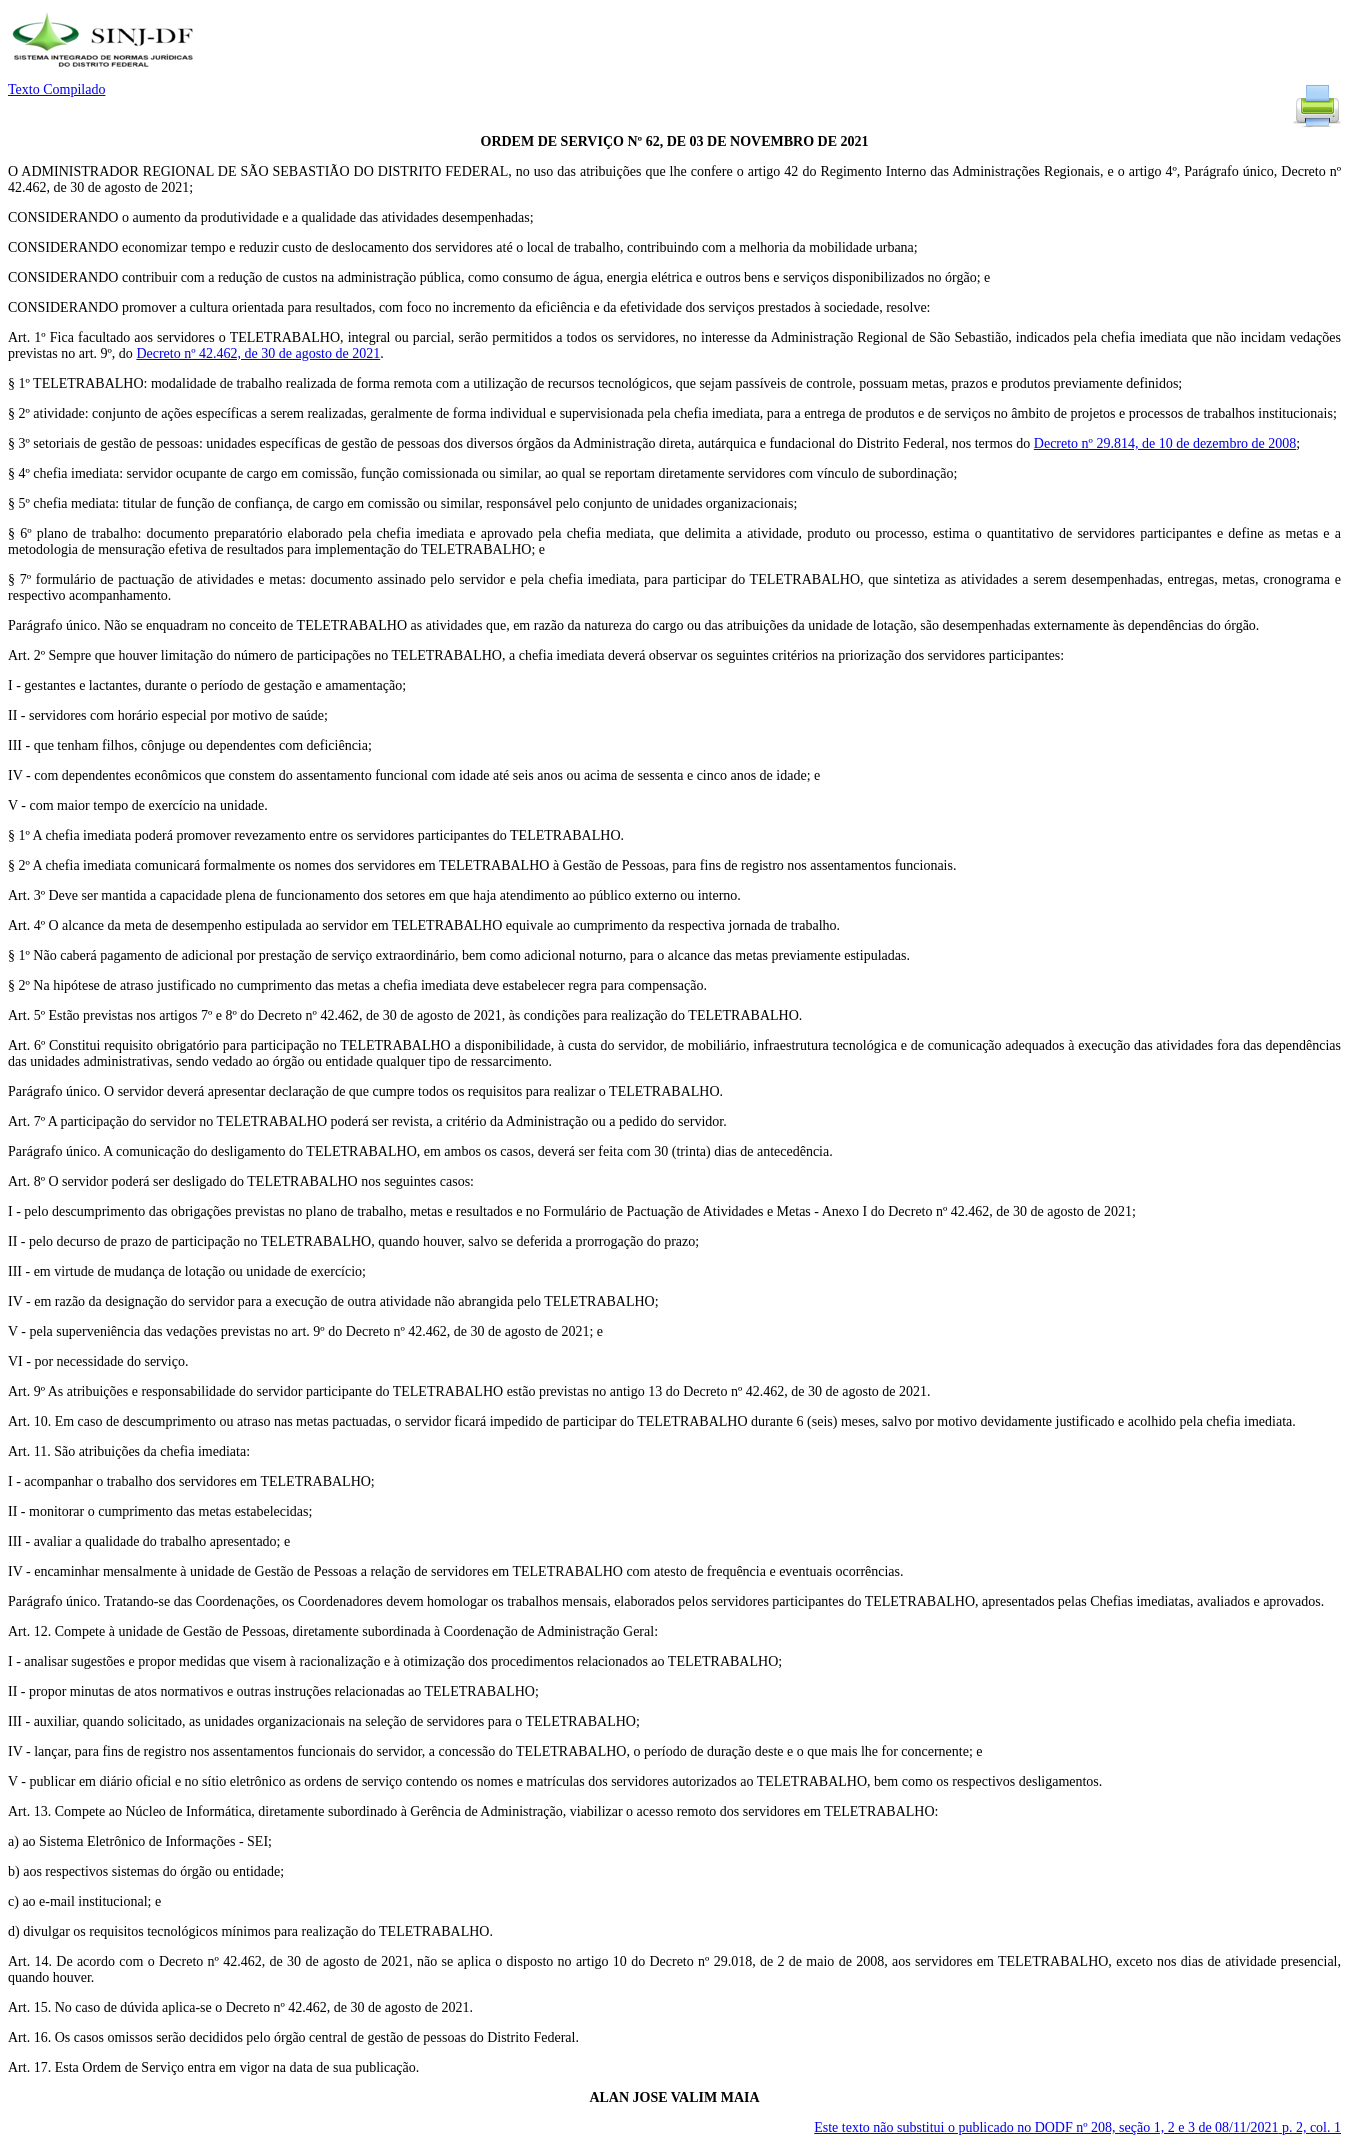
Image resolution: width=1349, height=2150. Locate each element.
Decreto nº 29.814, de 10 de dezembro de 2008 (1165, 443)
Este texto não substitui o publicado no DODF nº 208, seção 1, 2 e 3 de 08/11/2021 (1077, 2127)
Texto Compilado (56, 89)
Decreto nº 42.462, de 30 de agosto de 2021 (258, 353)
